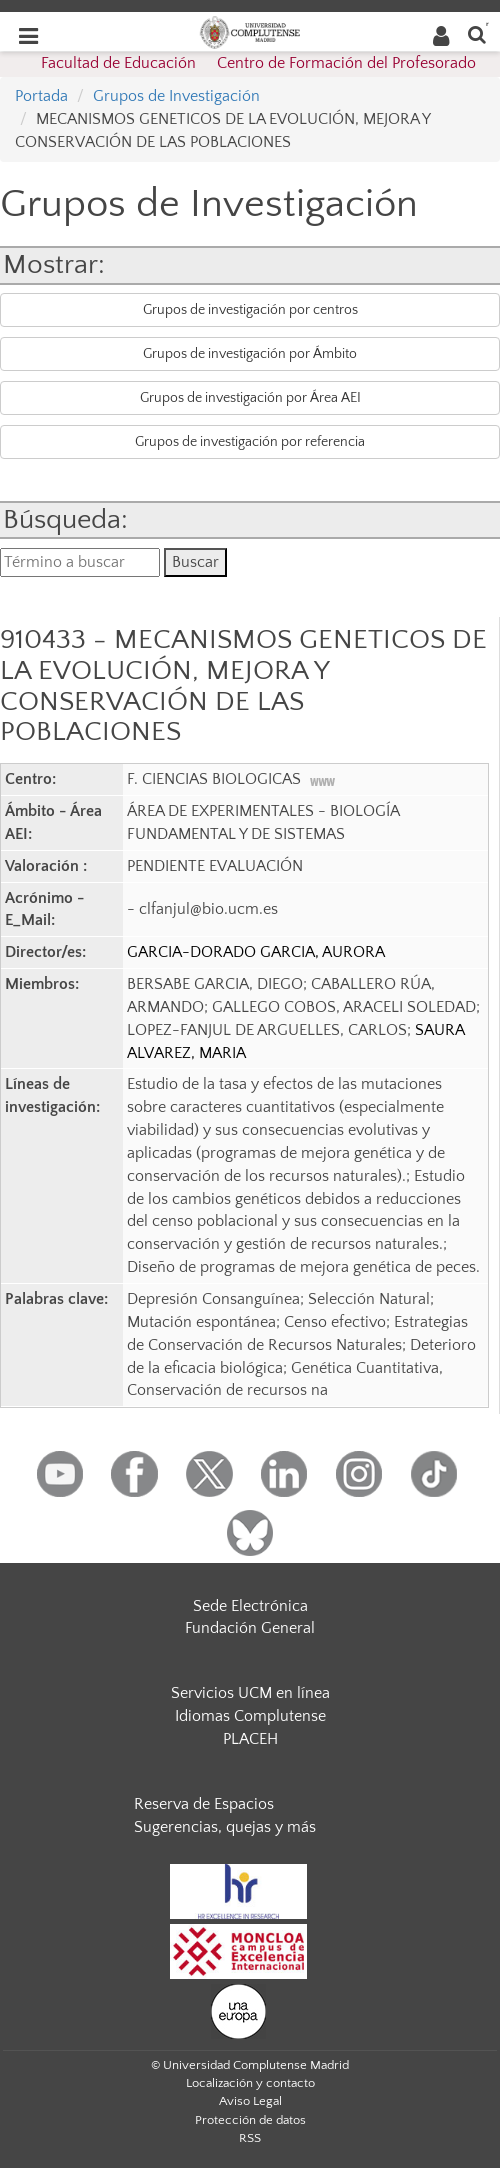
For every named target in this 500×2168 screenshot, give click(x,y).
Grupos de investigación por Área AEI (250, 398)
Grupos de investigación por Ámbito (250, 354)
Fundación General (250, 1628)
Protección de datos (250, 2120)
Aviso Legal (250, 2101)
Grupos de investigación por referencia (250, 442)
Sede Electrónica (250, 1606)
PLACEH (250, 1739)
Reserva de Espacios (204, 1804)
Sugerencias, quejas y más (225, 1827)
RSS (250, 2138)
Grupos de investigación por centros (250, 310)
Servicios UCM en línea (250, 1693)
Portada (41, 96)
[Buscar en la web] (477, 33)
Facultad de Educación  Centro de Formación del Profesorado (258, 63)
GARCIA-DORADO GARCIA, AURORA (256, 952)
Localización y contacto (250, 2083)
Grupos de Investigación (176, 96)
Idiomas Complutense (250, 1716)
